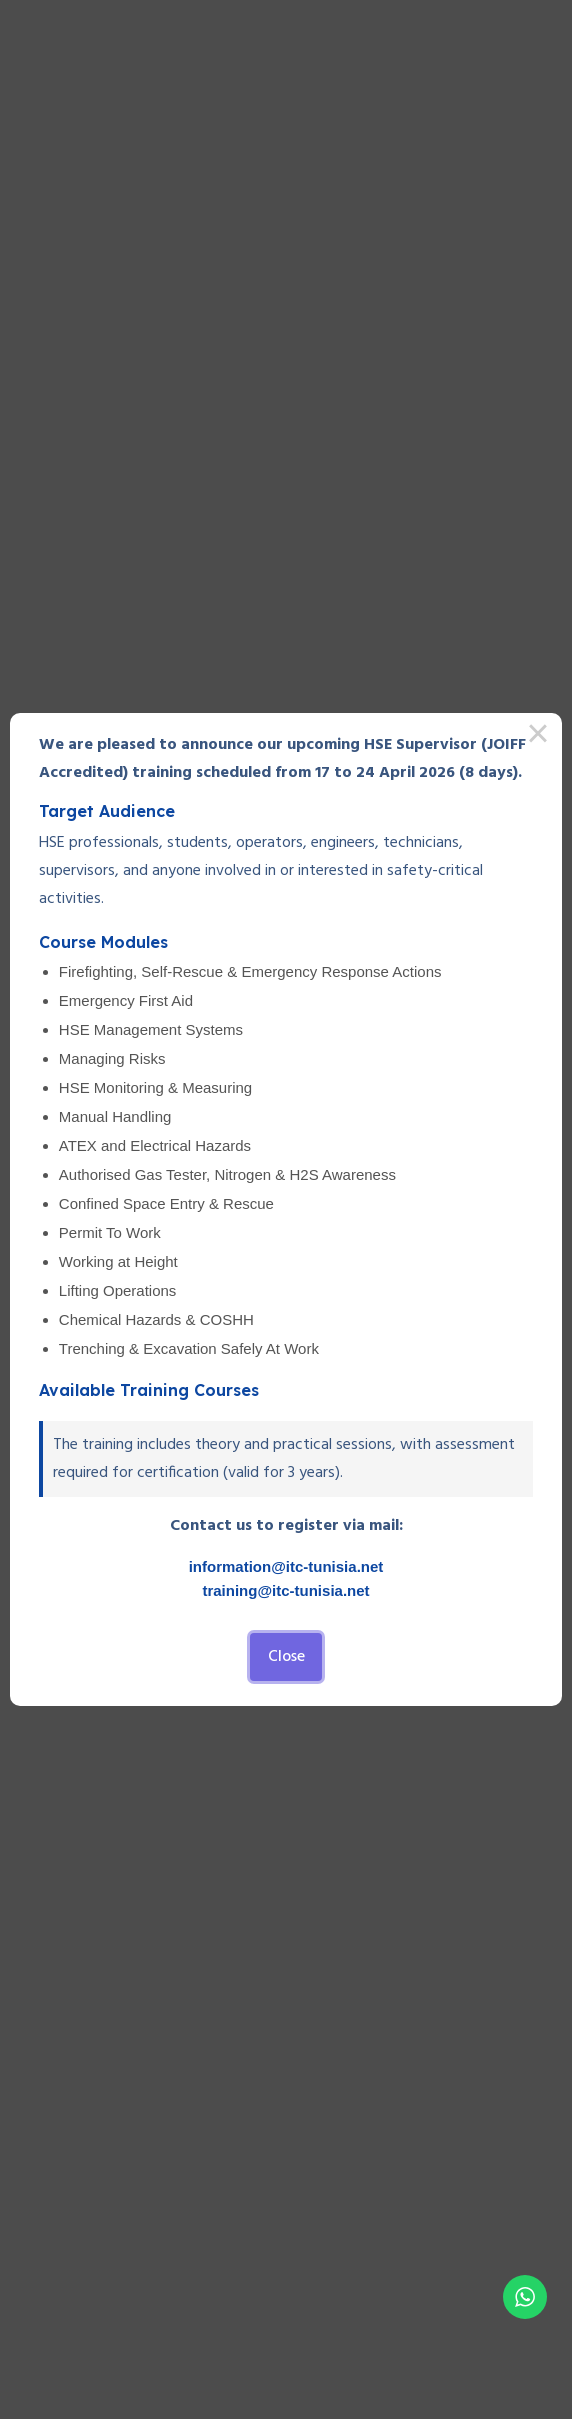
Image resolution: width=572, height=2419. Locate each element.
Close (286, 1657)
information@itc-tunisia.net (286, 1566)
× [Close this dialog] (538, 737)
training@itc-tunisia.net (285, 1590)
